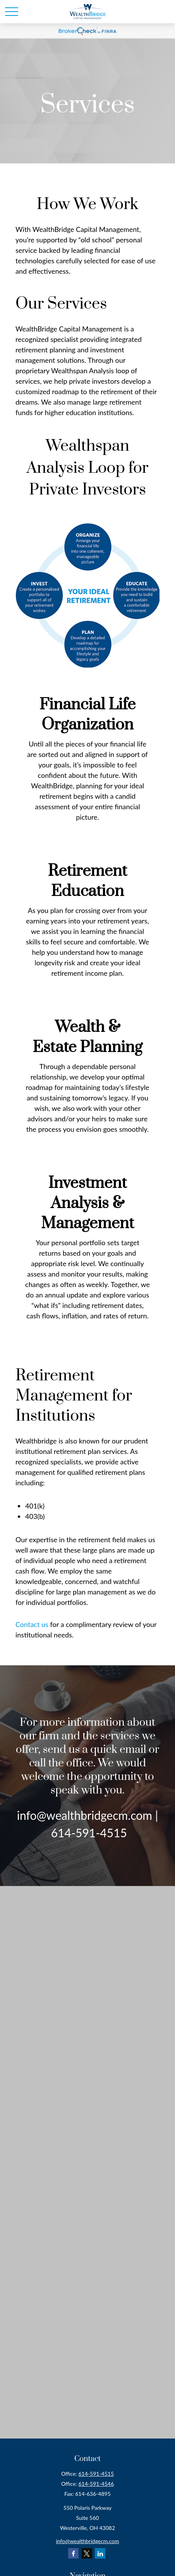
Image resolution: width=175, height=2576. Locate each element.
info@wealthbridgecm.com (87, 2541)
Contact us (31, 1624)
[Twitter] (87, 2553)
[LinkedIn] (100, 2553)
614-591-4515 (96, 2473)
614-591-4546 (96, 2483)
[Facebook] (73, 2553)
